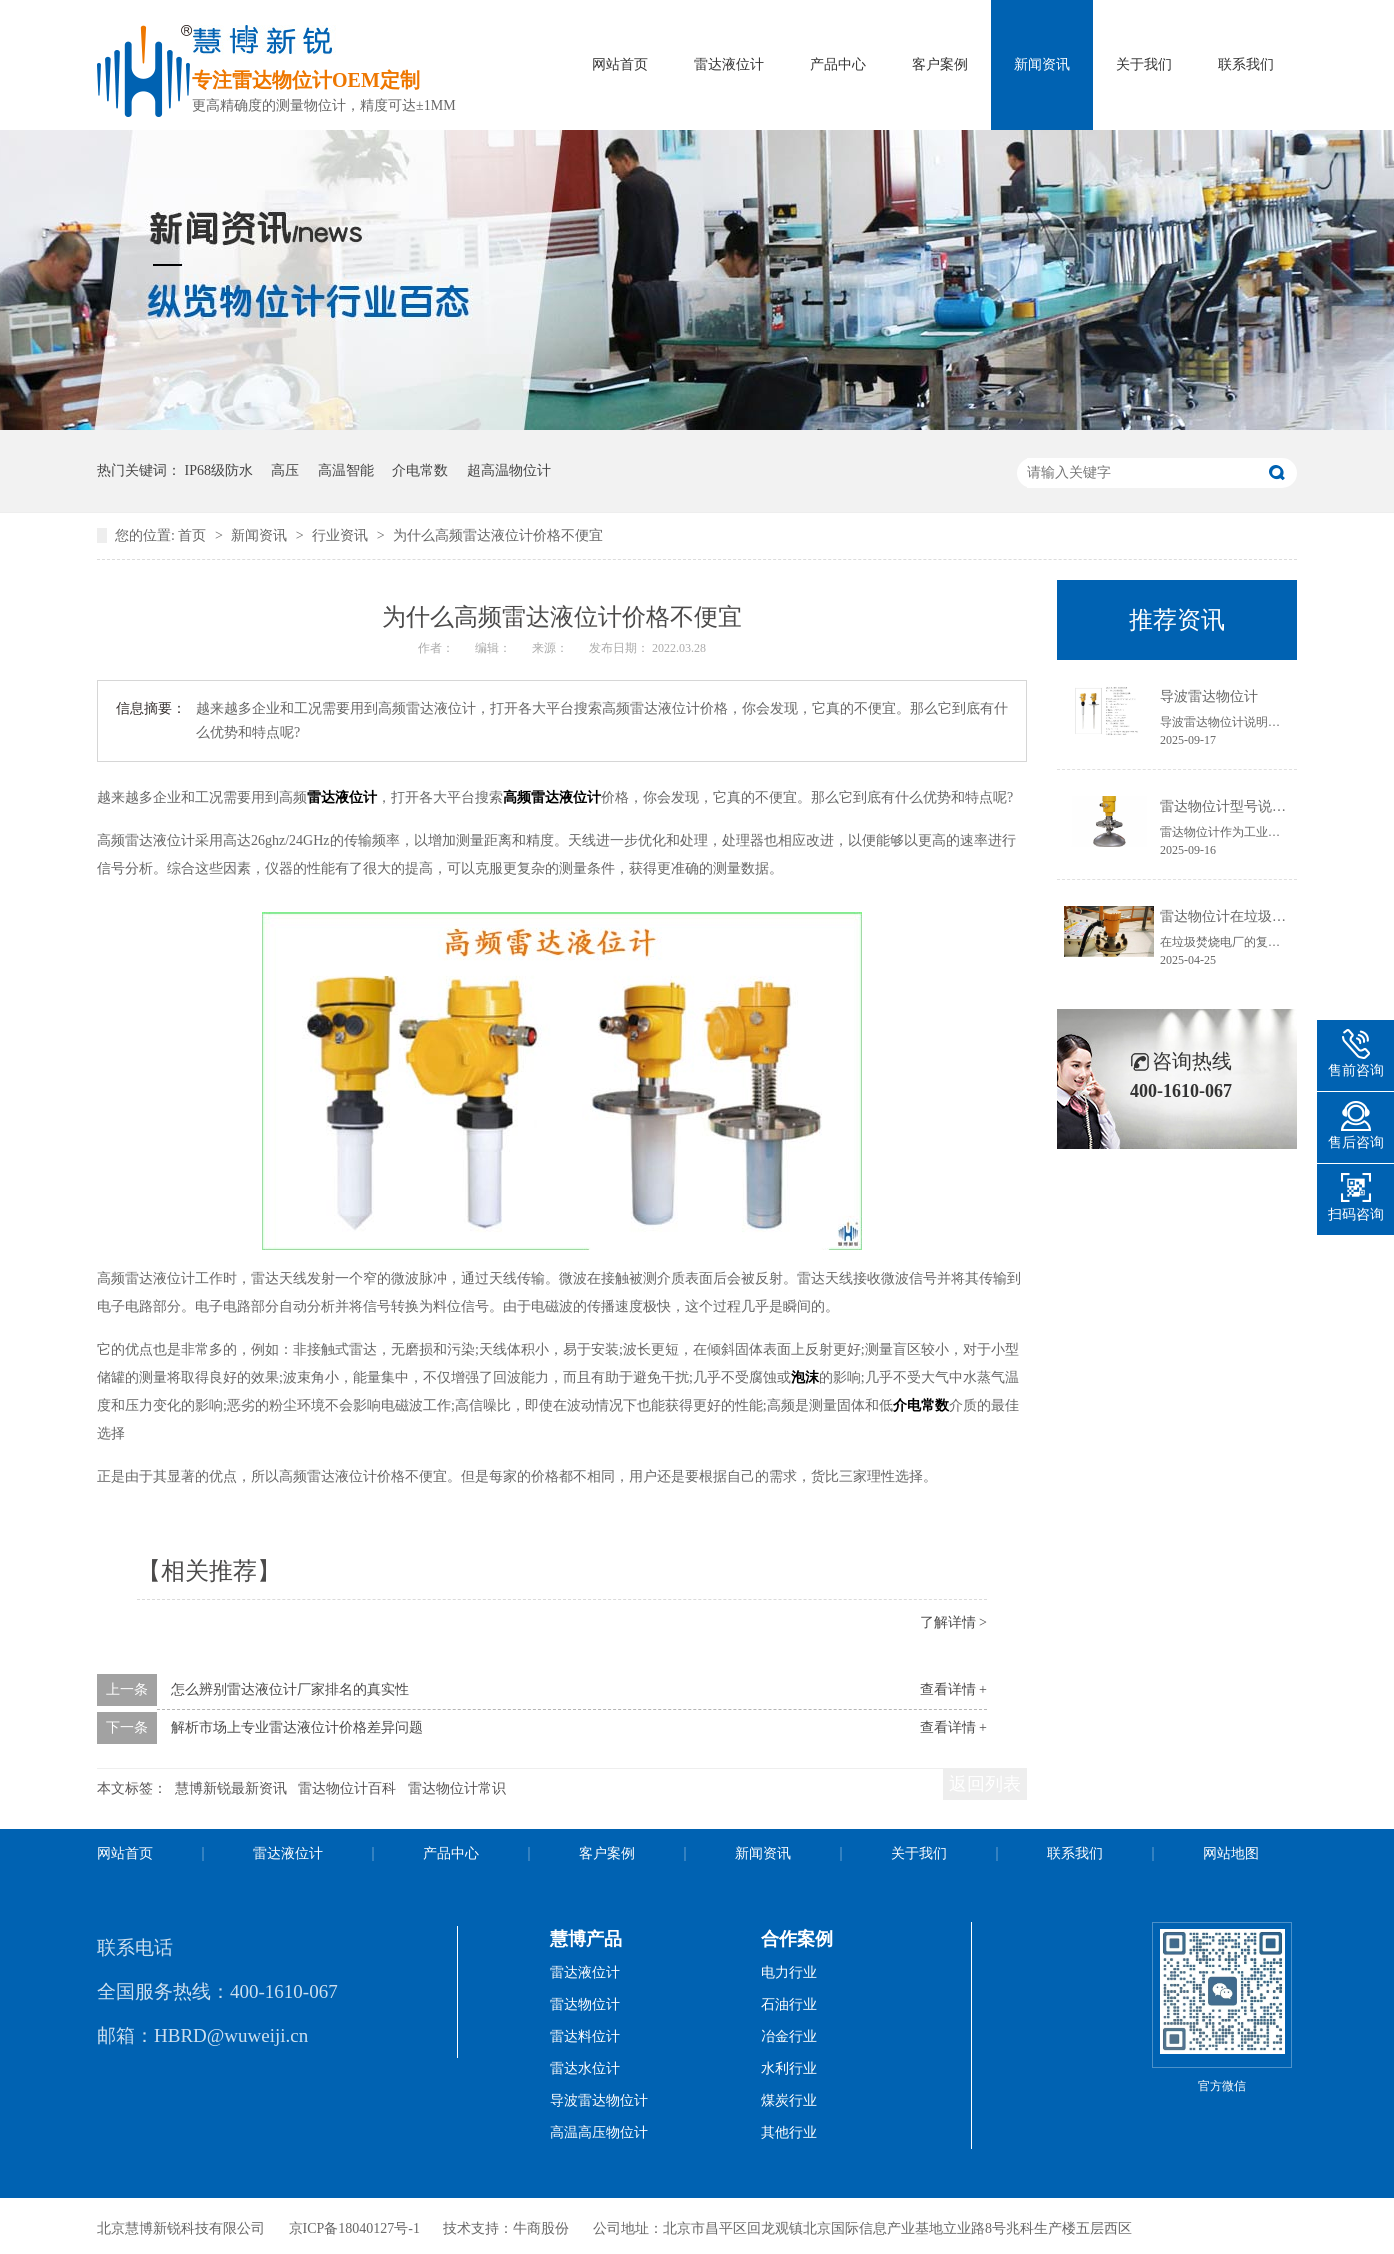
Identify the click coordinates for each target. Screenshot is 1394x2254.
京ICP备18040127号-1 (354, 2228)
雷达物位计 (585, 2004)
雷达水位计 (585, 2068)
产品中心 (838, 64)
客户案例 (940, 64)
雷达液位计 (729, 64)
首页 (194, 535)
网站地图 (1231, 1853)
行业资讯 (342, 535)
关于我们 (1144, 64)
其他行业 (789, 2132)
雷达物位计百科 (347, 1788)
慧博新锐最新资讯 (231, 1788)
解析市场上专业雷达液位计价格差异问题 (297, 1727)
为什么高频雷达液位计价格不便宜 (498, 535)
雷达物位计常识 (457, 1788)
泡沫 (805, 1377)
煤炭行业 (789, 2100)
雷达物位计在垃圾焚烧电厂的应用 (1265, 916)
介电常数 (420, 470)
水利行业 (789, 2068)
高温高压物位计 (599, 2132)
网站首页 (620, 64)
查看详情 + (953, 1689)
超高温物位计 (509, 470)
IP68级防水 (219, 470)
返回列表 (985, 1784)
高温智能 (346, 470)
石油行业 (789, 2004)
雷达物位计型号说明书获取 (1244, 806)
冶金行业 (789, 2036)
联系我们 (1246, 64)
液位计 (580, 797)
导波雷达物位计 (1209, 696)
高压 (285, 470)
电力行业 (789, 1972)
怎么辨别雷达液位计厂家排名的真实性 (290, 1689)
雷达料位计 (585, 2036)
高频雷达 (531, 797)
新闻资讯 (1042, 64)
